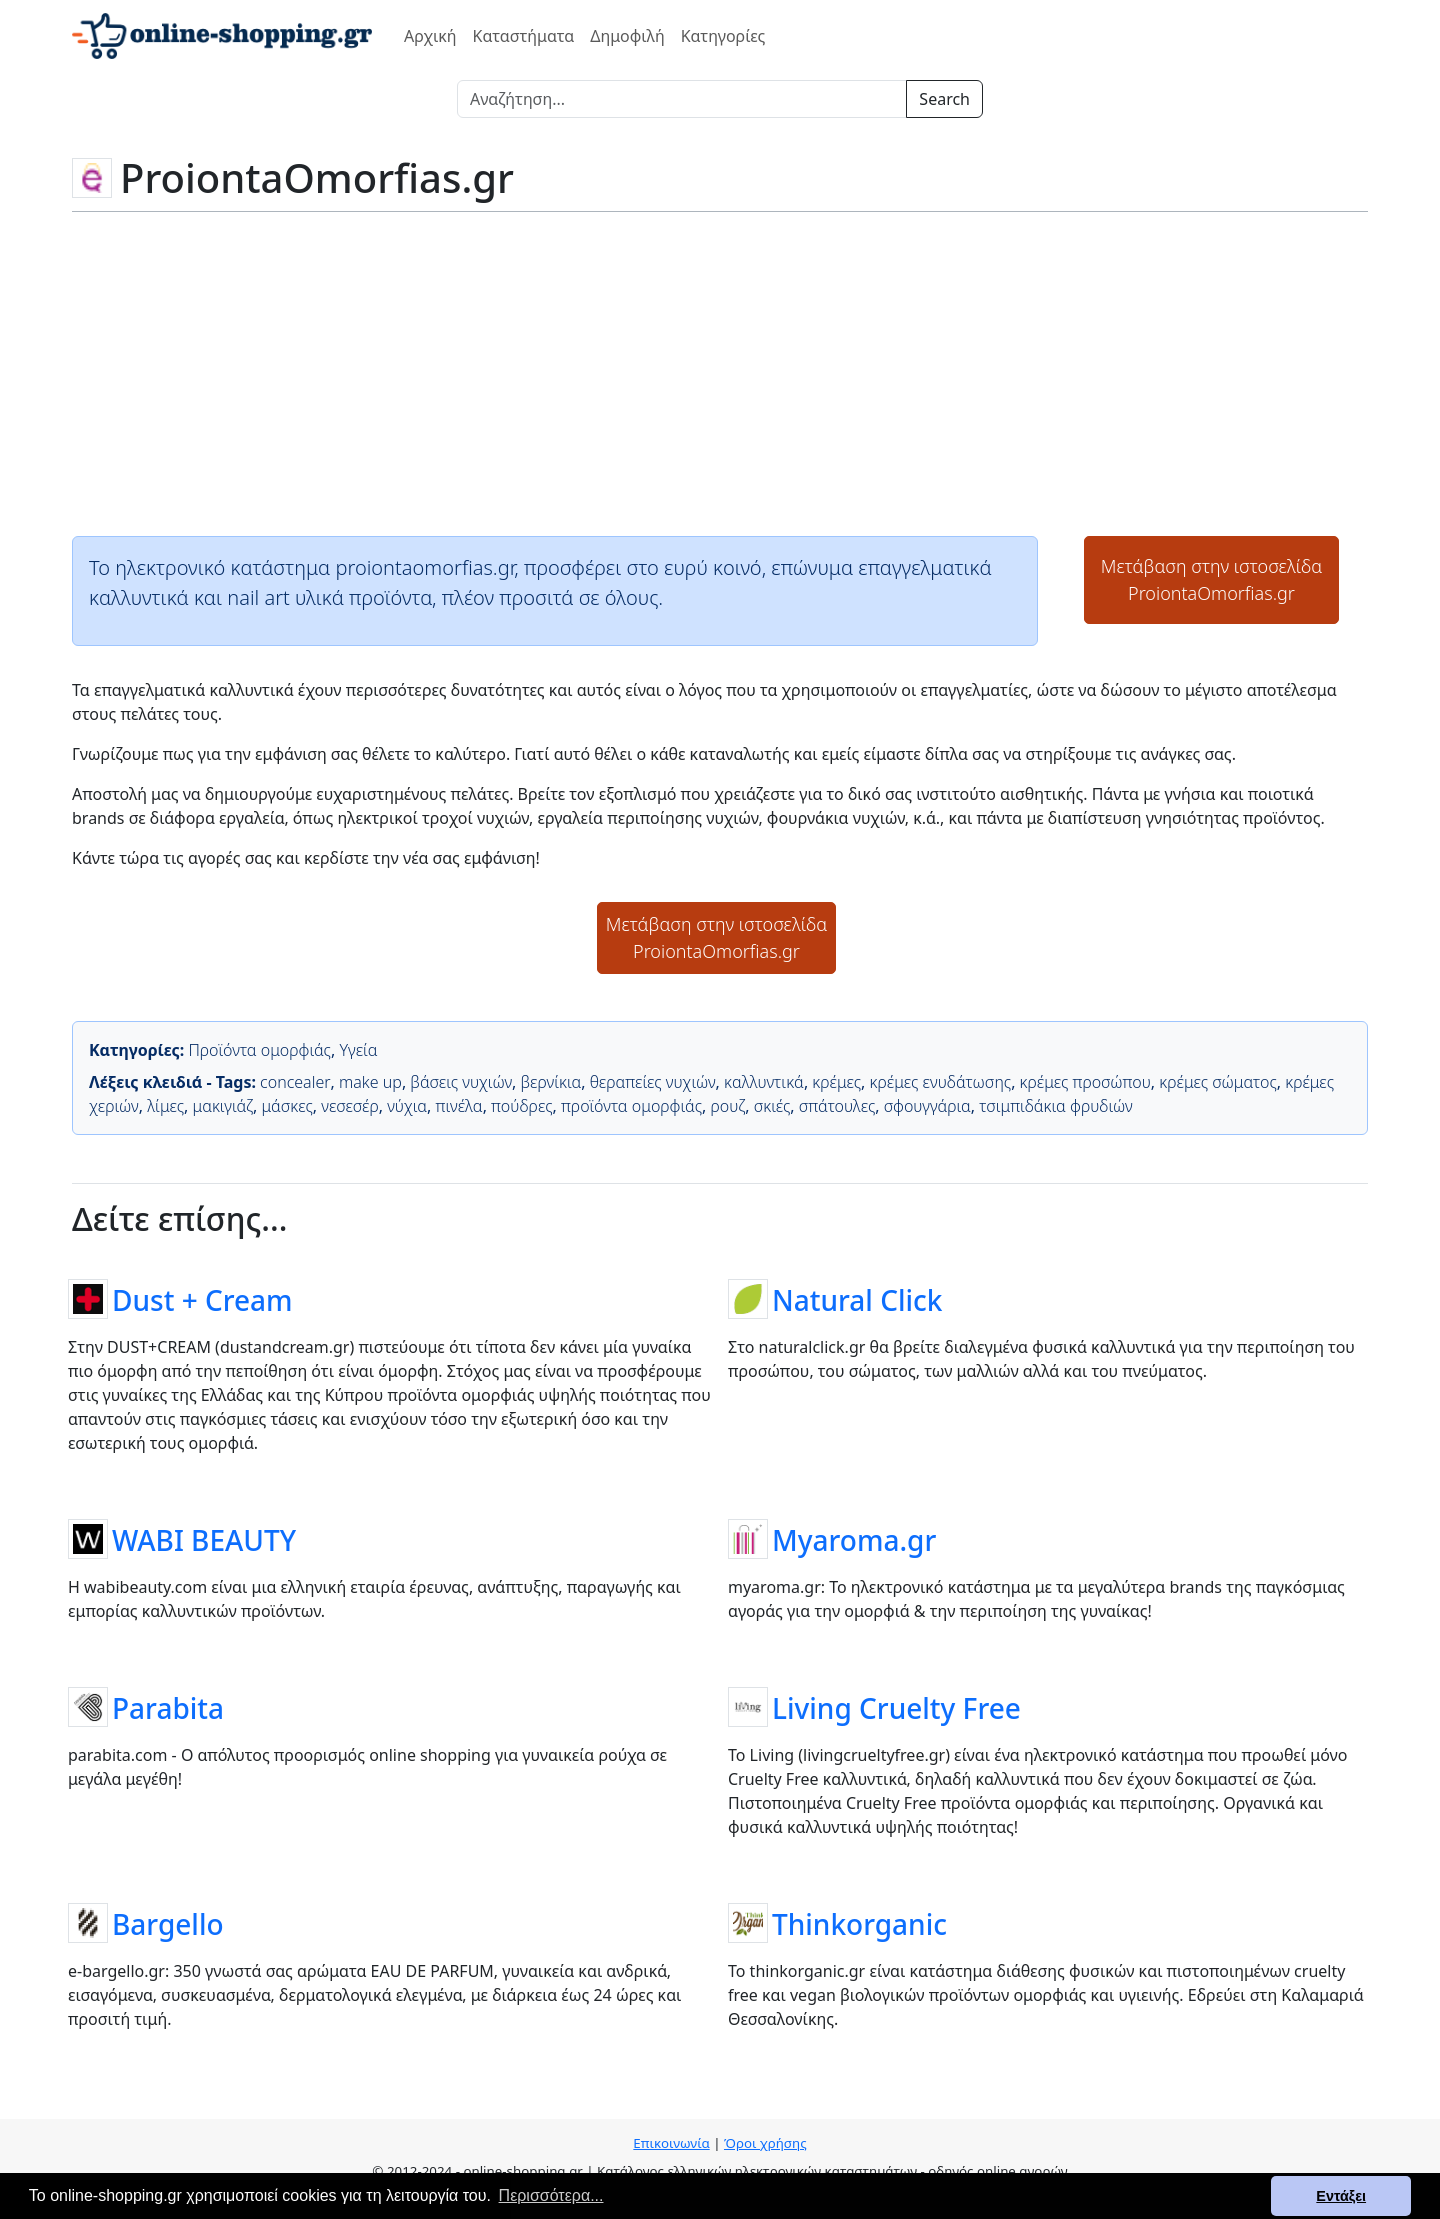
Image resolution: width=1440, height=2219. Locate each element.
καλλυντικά (764, 1082)
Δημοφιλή (627, 36)
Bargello (168, 1923)
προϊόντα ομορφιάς (631, 1106)
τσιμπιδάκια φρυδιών (1056, 1106)
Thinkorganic (859, 1923)
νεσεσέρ (350, 1106)
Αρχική (430, 36)
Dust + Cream (202, 1299)
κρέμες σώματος (1218, 1082)
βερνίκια (551, 1082)
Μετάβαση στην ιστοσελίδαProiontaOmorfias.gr (1212, 579)
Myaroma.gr (854, 1539)
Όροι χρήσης (765, 2143)
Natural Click (857, 1299)
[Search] (682, 99)
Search (944, 99)
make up (370, 1082)
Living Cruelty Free (896, 1707)
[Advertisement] (720, 372)
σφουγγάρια (927, 1106)
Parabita (168, 1707)
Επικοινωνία (671, 2143)
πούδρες (521, 1106)
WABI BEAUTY (204, 1539)
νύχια (407, 1106)
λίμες (165, 1106)
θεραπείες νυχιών (653, 1082)
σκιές (772, 1106)
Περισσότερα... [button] (551, 2195)
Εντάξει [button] (1341, 2196)
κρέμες (836, 1082)
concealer (295, 1082)
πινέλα (459, 1106)
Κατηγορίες (723, 36)
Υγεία (358, 1050)
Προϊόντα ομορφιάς (259, 1050)
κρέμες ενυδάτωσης (941, 1082)
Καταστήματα (524, 36)
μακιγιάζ (223, 1106)
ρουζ (727, 1106)
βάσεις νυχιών (461, 1082)
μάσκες (286, 1106)
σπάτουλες (837, 1106)
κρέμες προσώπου (1085, 1082)
